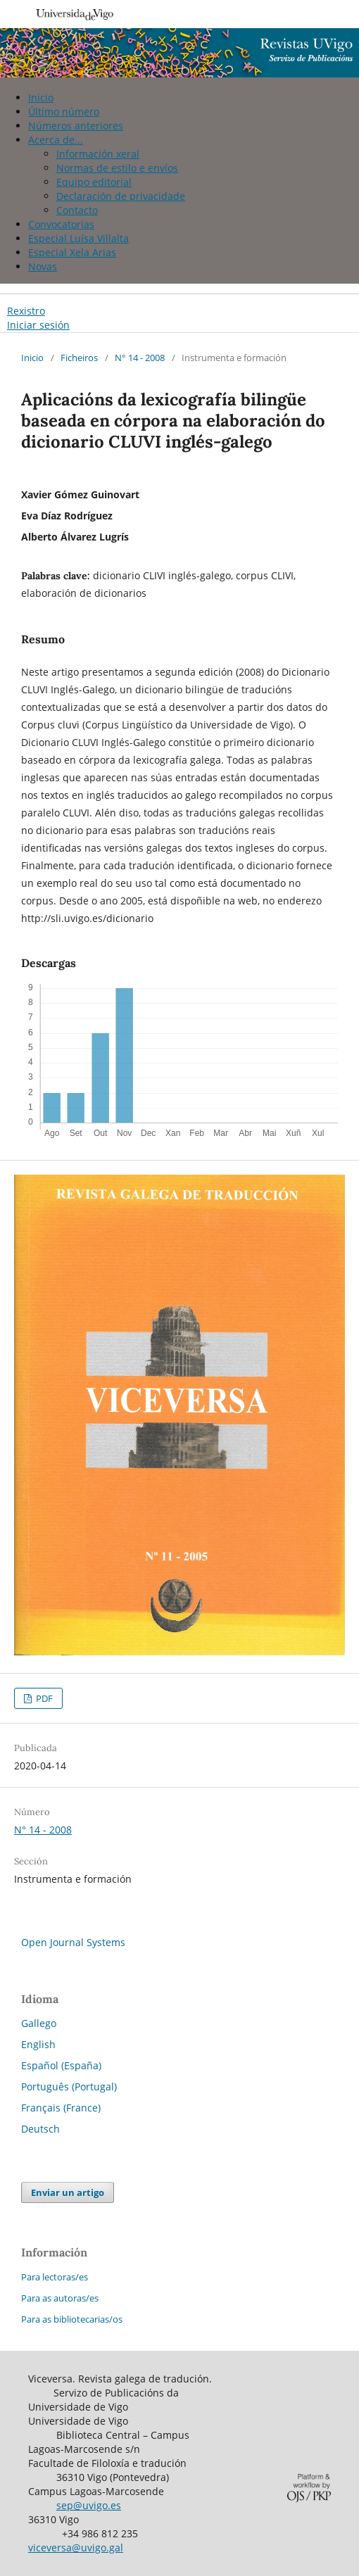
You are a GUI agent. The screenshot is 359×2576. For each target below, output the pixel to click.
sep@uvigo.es (88, 2505)
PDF (43, 1698)
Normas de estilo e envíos (117, 168)
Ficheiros (79, 357)
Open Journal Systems (73, 1942)
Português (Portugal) (69, 2086)
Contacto (77, 210)
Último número (63, 111)
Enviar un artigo (67, 2192)
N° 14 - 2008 (140, 357)
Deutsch (40, 2128)
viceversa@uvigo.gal (75, 2547)
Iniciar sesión (38, 325)
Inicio (40, 97)
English (38, 2044)
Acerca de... (55, 139)
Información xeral (97, 153)
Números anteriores (75, 125)
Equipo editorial (94, 182)
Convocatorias (61, 224)
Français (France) (61, 2107)
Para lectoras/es (54, 2277)
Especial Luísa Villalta (78, 238)
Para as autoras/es (60, 2298)
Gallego (38, 2023)
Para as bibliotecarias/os (71, 2319)
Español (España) (61, 2065)
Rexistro (26, 310)
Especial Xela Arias (72, 252)
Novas (42, 266)
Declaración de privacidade (120, 196)
